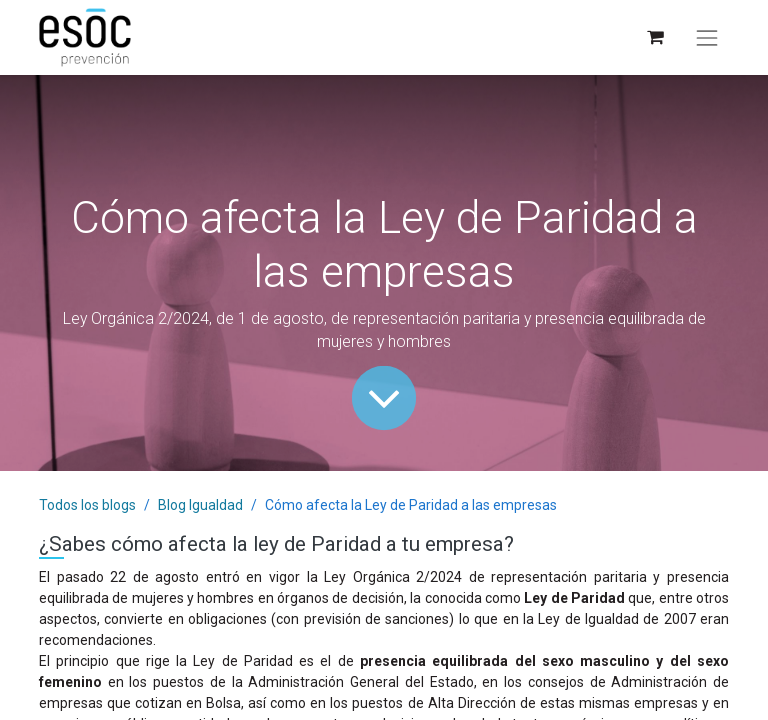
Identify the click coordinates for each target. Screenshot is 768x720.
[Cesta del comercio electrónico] (654, 37)
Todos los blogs (87, 505)
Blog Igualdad (200, 505)
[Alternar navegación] (707, 38)
